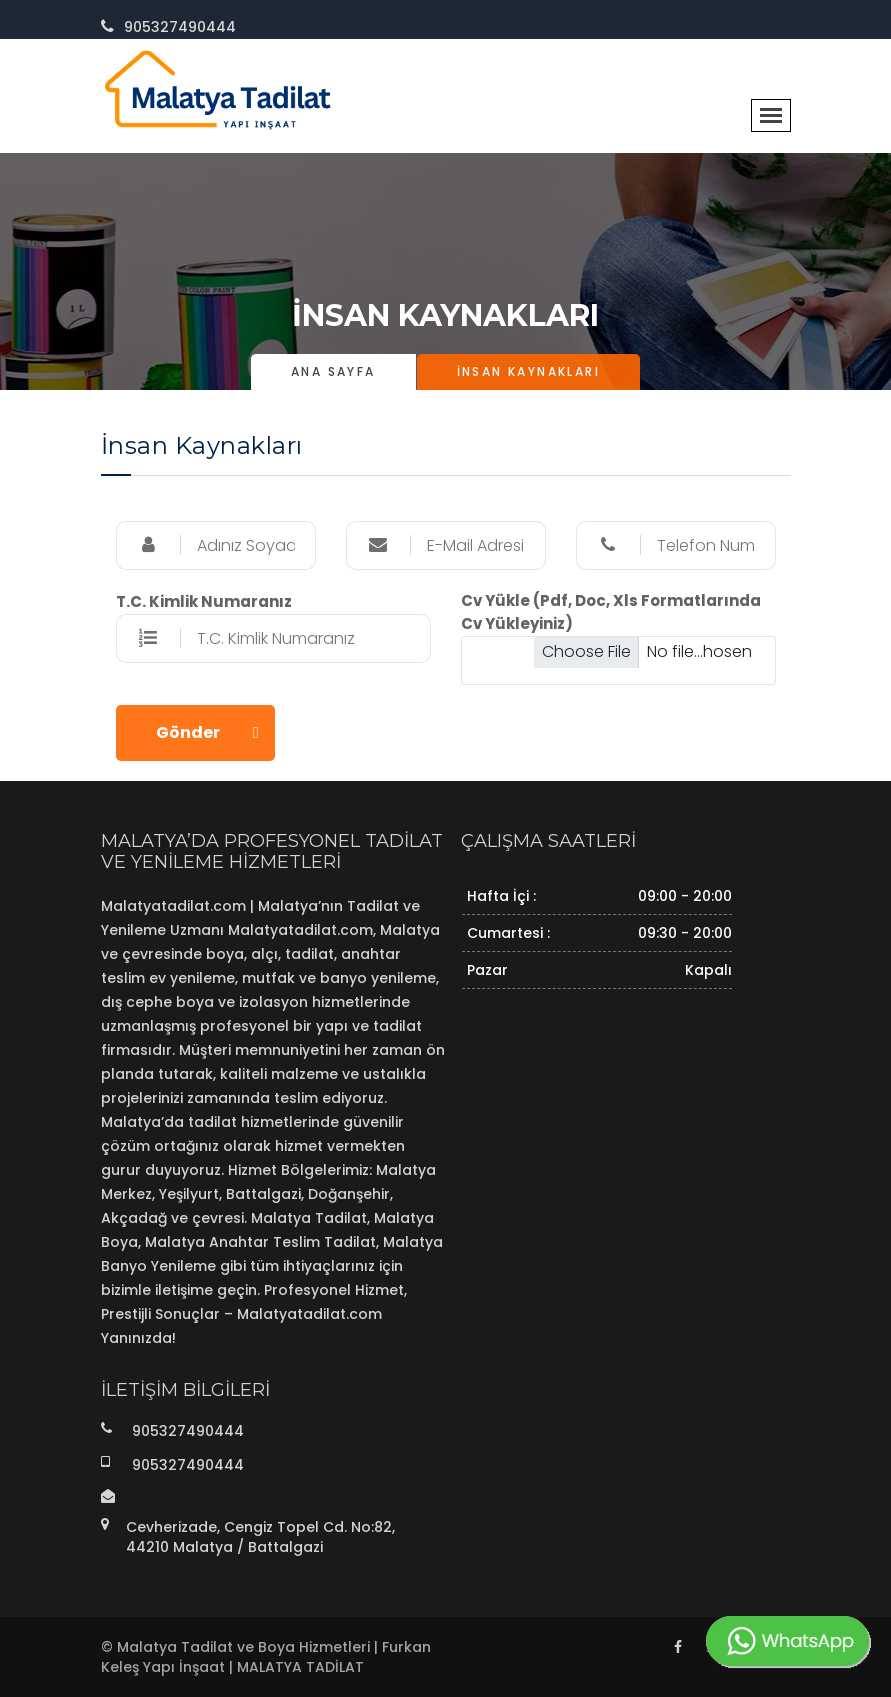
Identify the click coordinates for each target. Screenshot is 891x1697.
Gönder (188, 732)
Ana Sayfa (333, 371)
